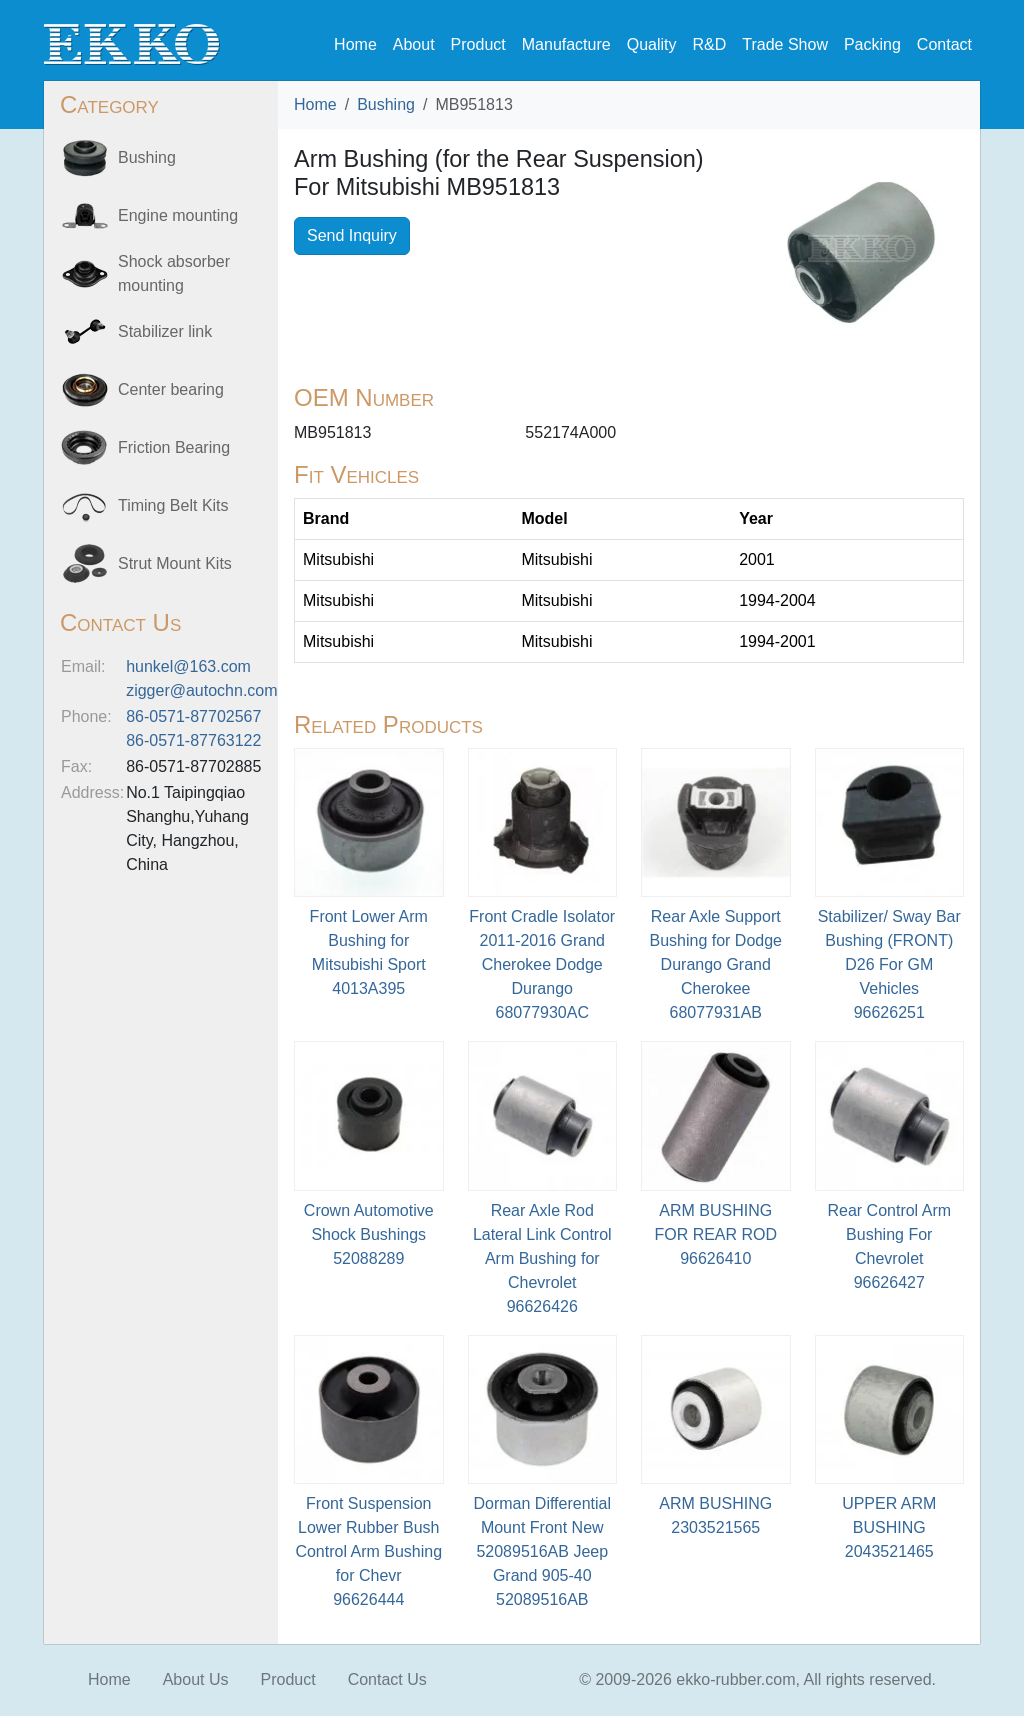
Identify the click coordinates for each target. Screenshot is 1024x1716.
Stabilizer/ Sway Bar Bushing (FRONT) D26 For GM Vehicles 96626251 (889, 964)
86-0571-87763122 (193, 740)
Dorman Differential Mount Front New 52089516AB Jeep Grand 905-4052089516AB (542, 1551)
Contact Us (387, 1679)
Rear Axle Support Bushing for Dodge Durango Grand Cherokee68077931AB (715, 964)
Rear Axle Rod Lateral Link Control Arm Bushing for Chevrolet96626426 (542, 1258)
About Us (196, 1679)
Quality (652, 44)
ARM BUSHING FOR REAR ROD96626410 (715, 1234)
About (414, 44)
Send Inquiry (352, 235)
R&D (709, 44)
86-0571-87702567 (193, 716)
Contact (944, 44)
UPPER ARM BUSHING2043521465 (889, 1527)
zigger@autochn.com (201, 690)
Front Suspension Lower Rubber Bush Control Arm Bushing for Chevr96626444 (368, 1551)
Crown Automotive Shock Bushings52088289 (369, 1234)
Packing (872, 44)
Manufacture (566, 44)
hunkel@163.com (188, 666)
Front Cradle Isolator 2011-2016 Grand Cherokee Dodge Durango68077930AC (542, 964)
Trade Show (785, 44)
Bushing (386, 104)
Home (355, 44)
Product (478, 44)
